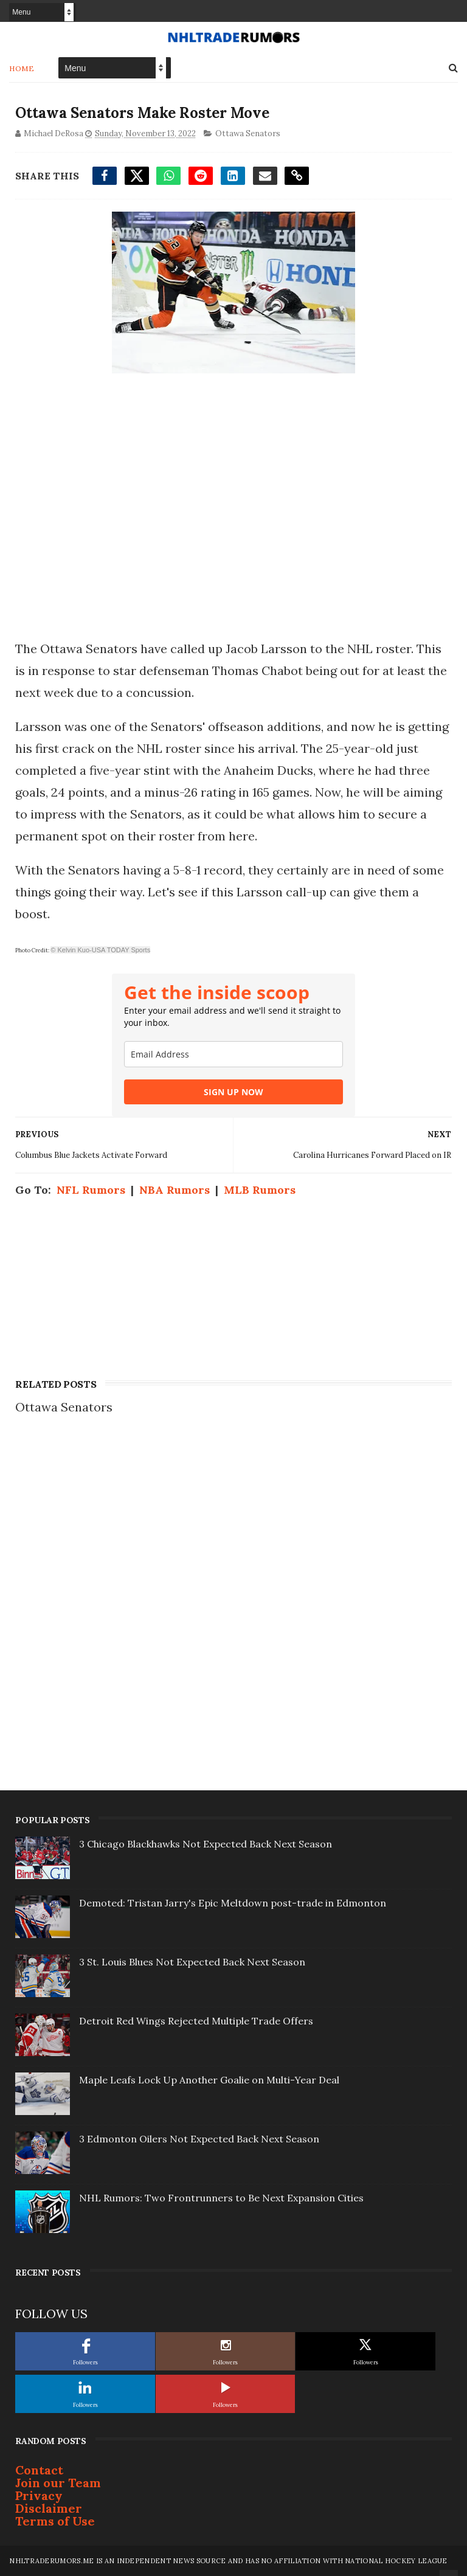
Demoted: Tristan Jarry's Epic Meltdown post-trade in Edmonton (232, 1903)
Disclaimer (48, 2508)
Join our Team (58, 2482)
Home (21, 68)
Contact (39, 2469)
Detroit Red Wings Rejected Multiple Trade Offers (196, 2021)
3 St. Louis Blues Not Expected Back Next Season (192, 1962)
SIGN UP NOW (233, 1092)
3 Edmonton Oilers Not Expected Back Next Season (199, 2139)
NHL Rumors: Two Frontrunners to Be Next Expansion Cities (221, 2198)
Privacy (39, 2495)
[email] (233, 1054)
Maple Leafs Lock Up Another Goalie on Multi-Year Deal (209, 2080)
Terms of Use (55, 2521)
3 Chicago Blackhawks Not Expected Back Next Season (205, 1844)
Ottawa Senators (247, 133)
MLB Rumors (260, 1190)
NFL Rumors (91, 1190)
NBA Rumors (174, 1190)
